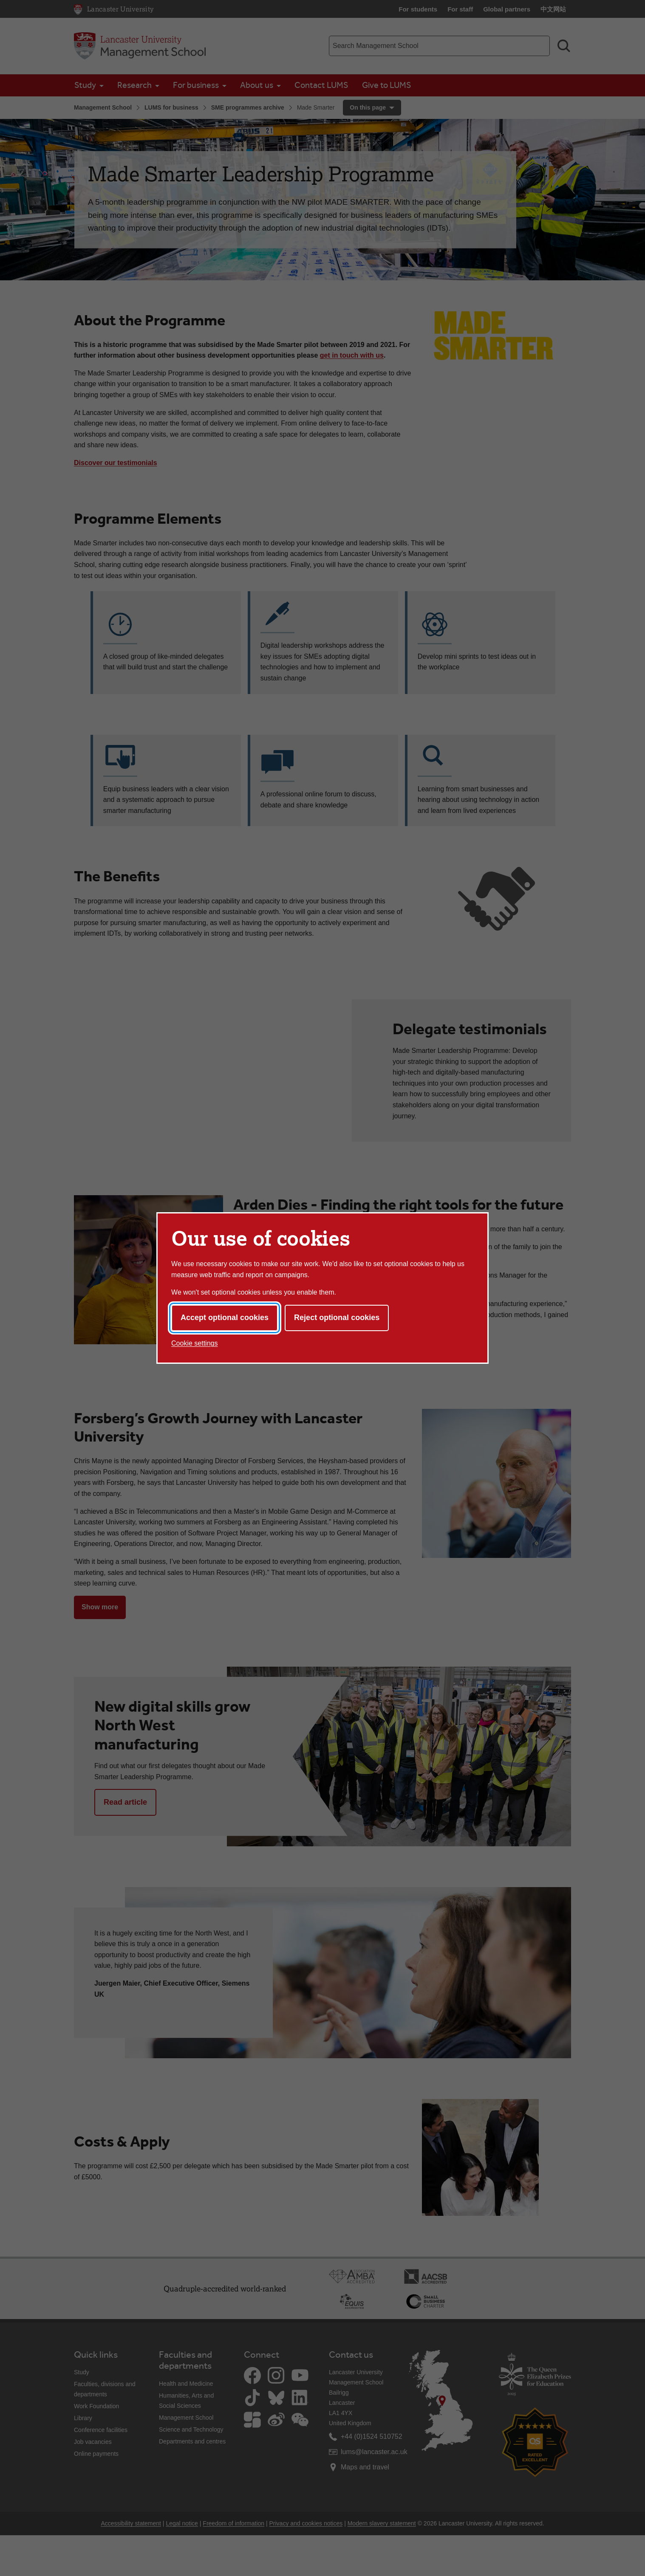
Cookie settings (194, 1343)
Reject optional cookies (336, 1317)
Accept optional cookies (225, 1317)
